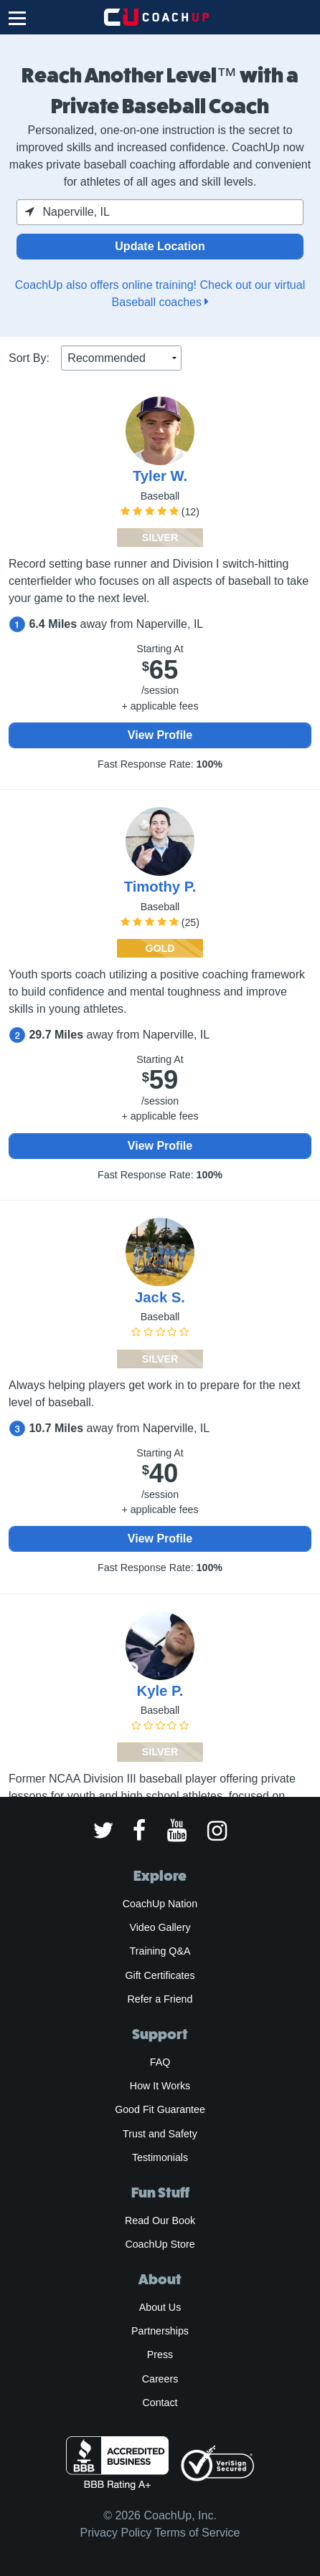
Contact (159, 2402)
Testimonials (160, 2157)
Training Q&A (160, 1951)
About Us (160, 2307)
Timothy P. (160, 887)
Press (160, 2354)
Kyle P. (160, 1691)
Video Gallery (159, 1927)
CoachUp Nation (160, 1903)
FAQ (160, 2062)
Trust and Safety (160, 2133)
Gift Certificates (159, 1975)
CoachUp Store (159, 2244)
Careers (160, 2379)
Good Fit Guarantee (160, 2109)
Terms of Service (197, 2533)
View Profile (160, 735)
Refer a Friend (160, 1999)
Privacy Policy (116, 2533)
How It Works (160, 2085)
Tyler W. (160, 476)
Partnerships (160, 2331)
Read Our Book (160, 2220)
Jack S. (160, 1297)
